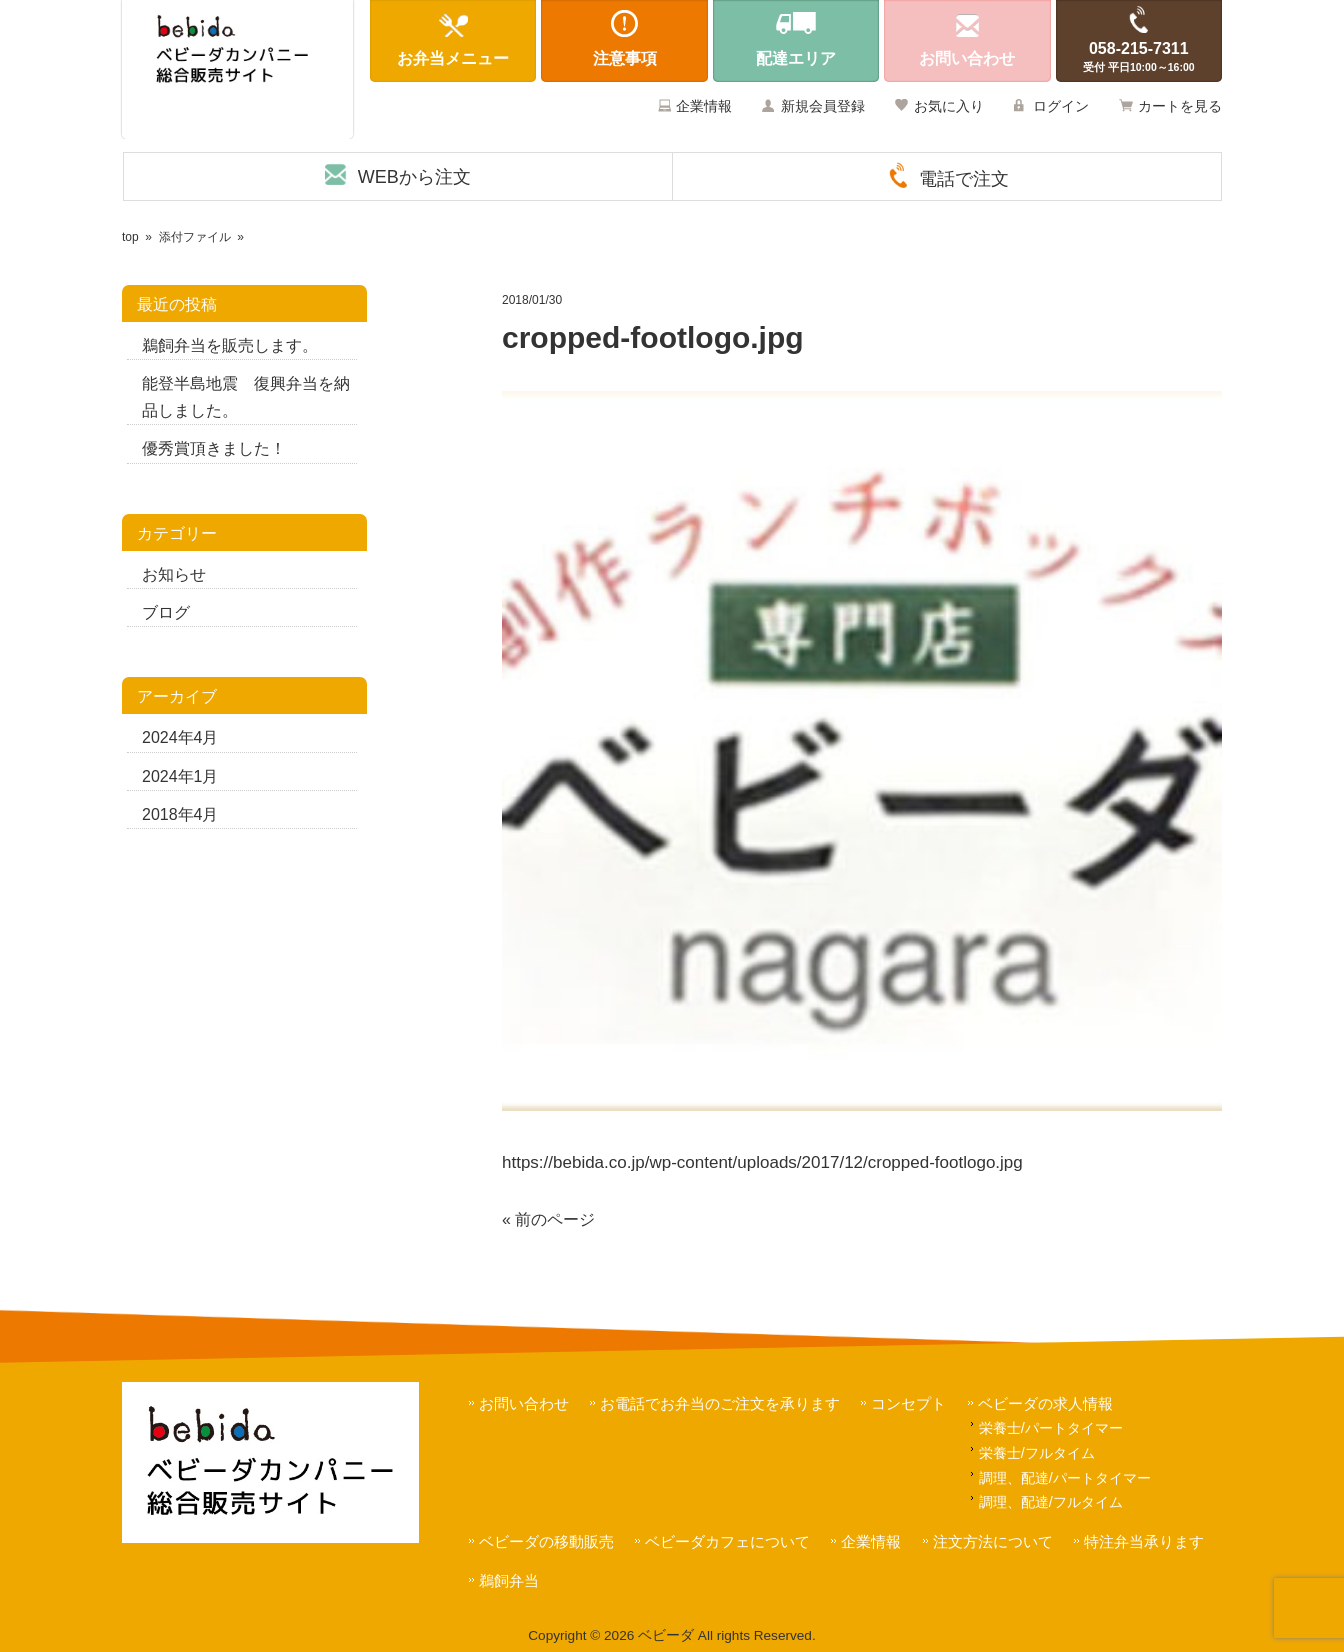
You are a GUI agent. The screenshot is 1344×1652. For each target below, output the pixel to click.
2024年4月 (180, 737)
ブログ (166, 612)
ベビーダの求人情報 (1045, 1403)
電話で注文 (964, 179)
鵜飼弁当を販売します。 (230, 345)
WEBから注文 (414, 177)
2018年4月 (180, 814)
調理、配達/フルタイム (1051, 1502)
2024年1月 (180, 776)
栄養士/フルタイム (1037, 1453)
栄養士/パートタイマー (1051, 1428)
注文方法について (993, 1541)
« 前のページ (548, 1219)
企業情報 (704, 106)
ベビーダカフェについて (727, 1541)
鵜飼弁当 (509, 1580)
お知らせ (174, 574)
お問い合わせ (524, 1403)
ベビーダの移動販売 (546, 1541)
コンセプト (908, 1403)
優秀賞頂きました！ (214, 448)
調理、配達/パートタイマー (1065, 1478)
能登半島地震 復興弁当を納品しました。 (246, 397)
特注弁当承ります (1144, 1541)
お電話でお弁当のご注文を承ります (720, 1403)
